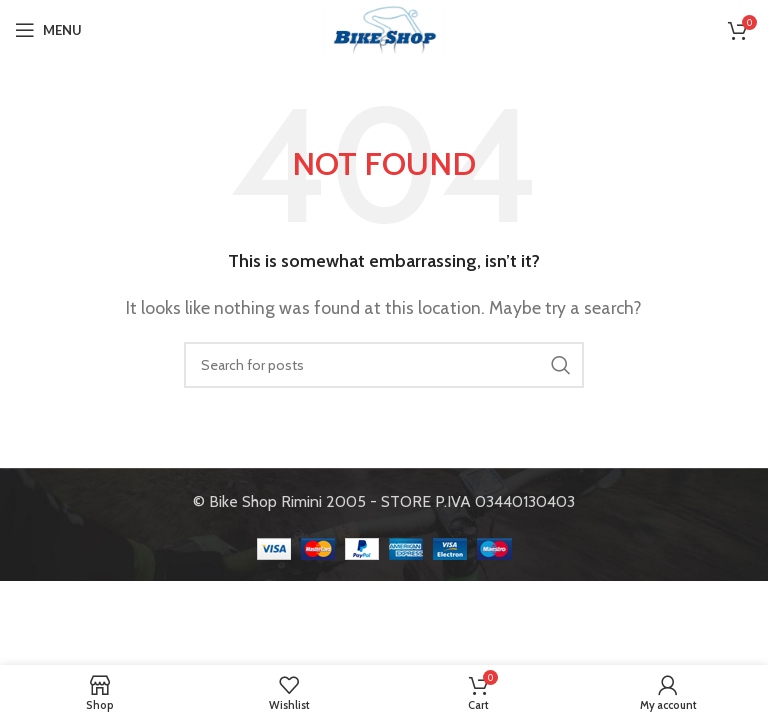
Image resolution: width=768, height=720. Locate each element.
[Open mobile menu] (48, 30)
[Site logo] (384, 28)
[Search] (384, 365)
